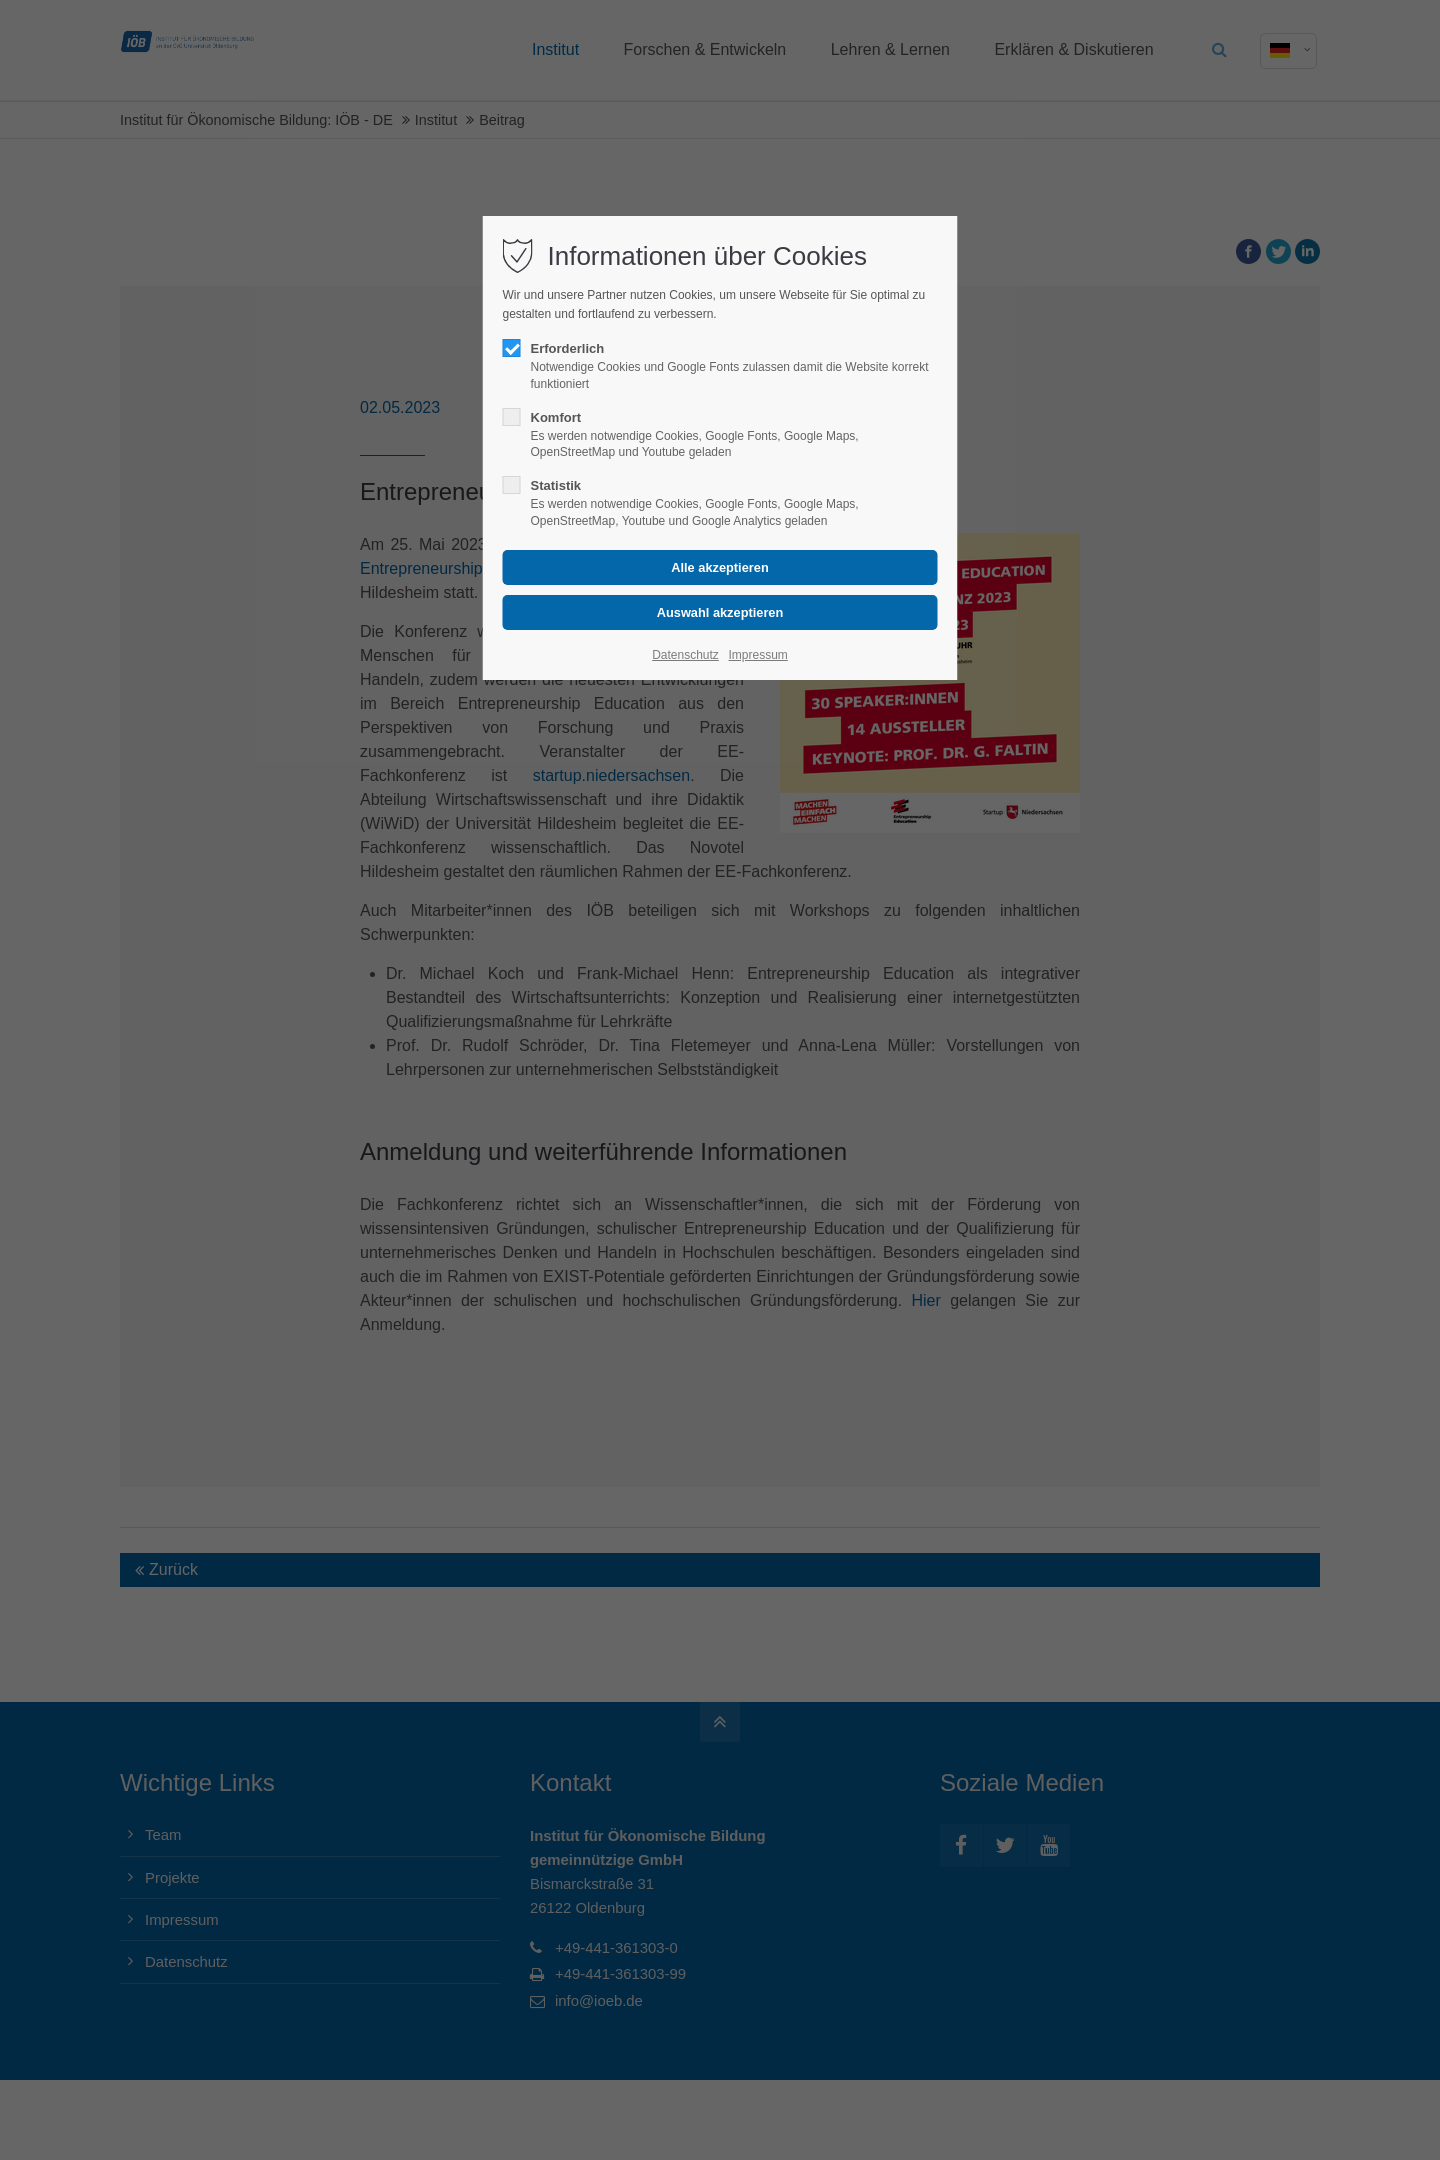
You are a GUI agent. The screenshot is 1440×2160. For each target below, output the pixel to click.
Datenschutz (685, 655)
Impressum (757, 655)
